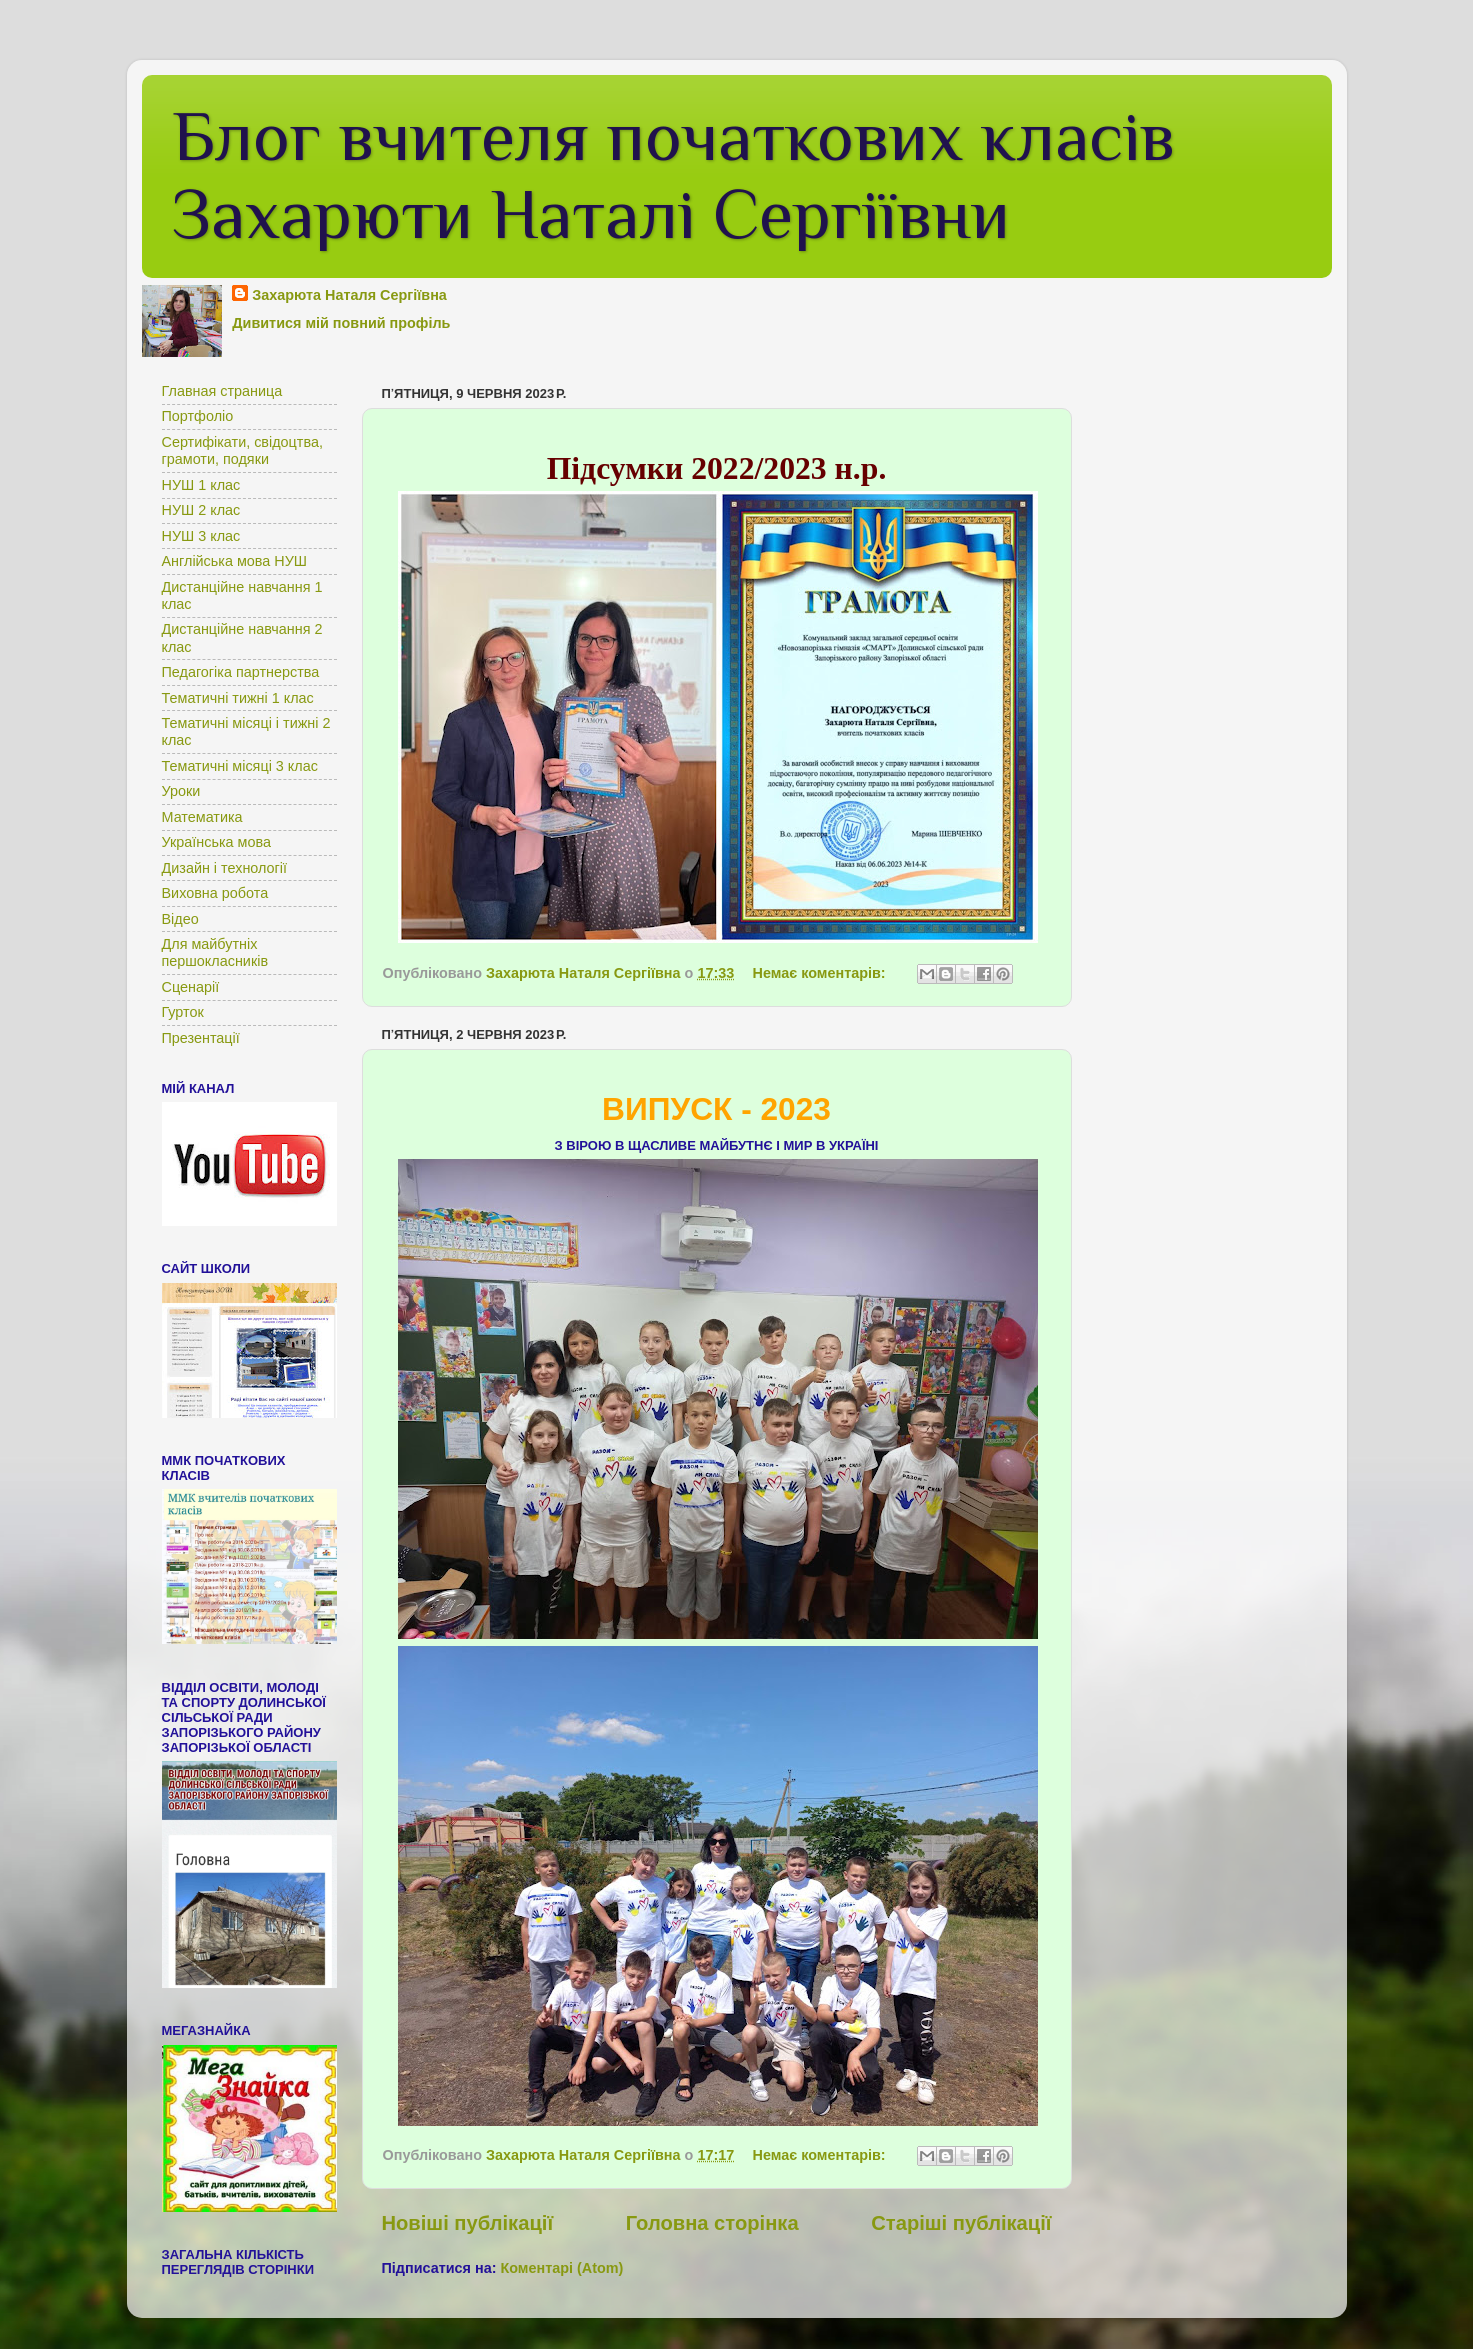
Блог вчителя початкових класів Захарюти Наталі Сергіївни (673, 175)
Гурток (183, 1012)
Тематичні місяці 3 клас (240, 766)
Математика (202, 817)
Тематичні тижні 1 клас (238, 698)
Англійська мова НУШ (235, 561)
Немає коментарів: (821, 973)
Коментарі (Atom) (561, 2268)
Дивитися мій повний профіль (341, 323)
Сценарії (191, 987)
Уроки (181, 791)
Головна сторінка (712, 2223)
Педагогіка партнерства (241, 672)
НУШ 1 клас (201, 485)
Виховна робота (215, 893)
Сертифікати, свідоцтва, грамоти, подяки (242, 450)
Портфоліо (198, 416)
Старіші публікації (961, 2223)
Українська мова (216, 842)
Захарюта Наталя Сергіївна (349, 295)
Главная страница (222, 391)
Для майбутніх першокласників (215, 952)
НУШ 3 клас (201, 536)
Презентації (201, 1038)
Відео (180, 919)
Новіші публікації (468, 2223)
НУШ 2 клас (201, 510)
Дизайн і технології (225, 868)
